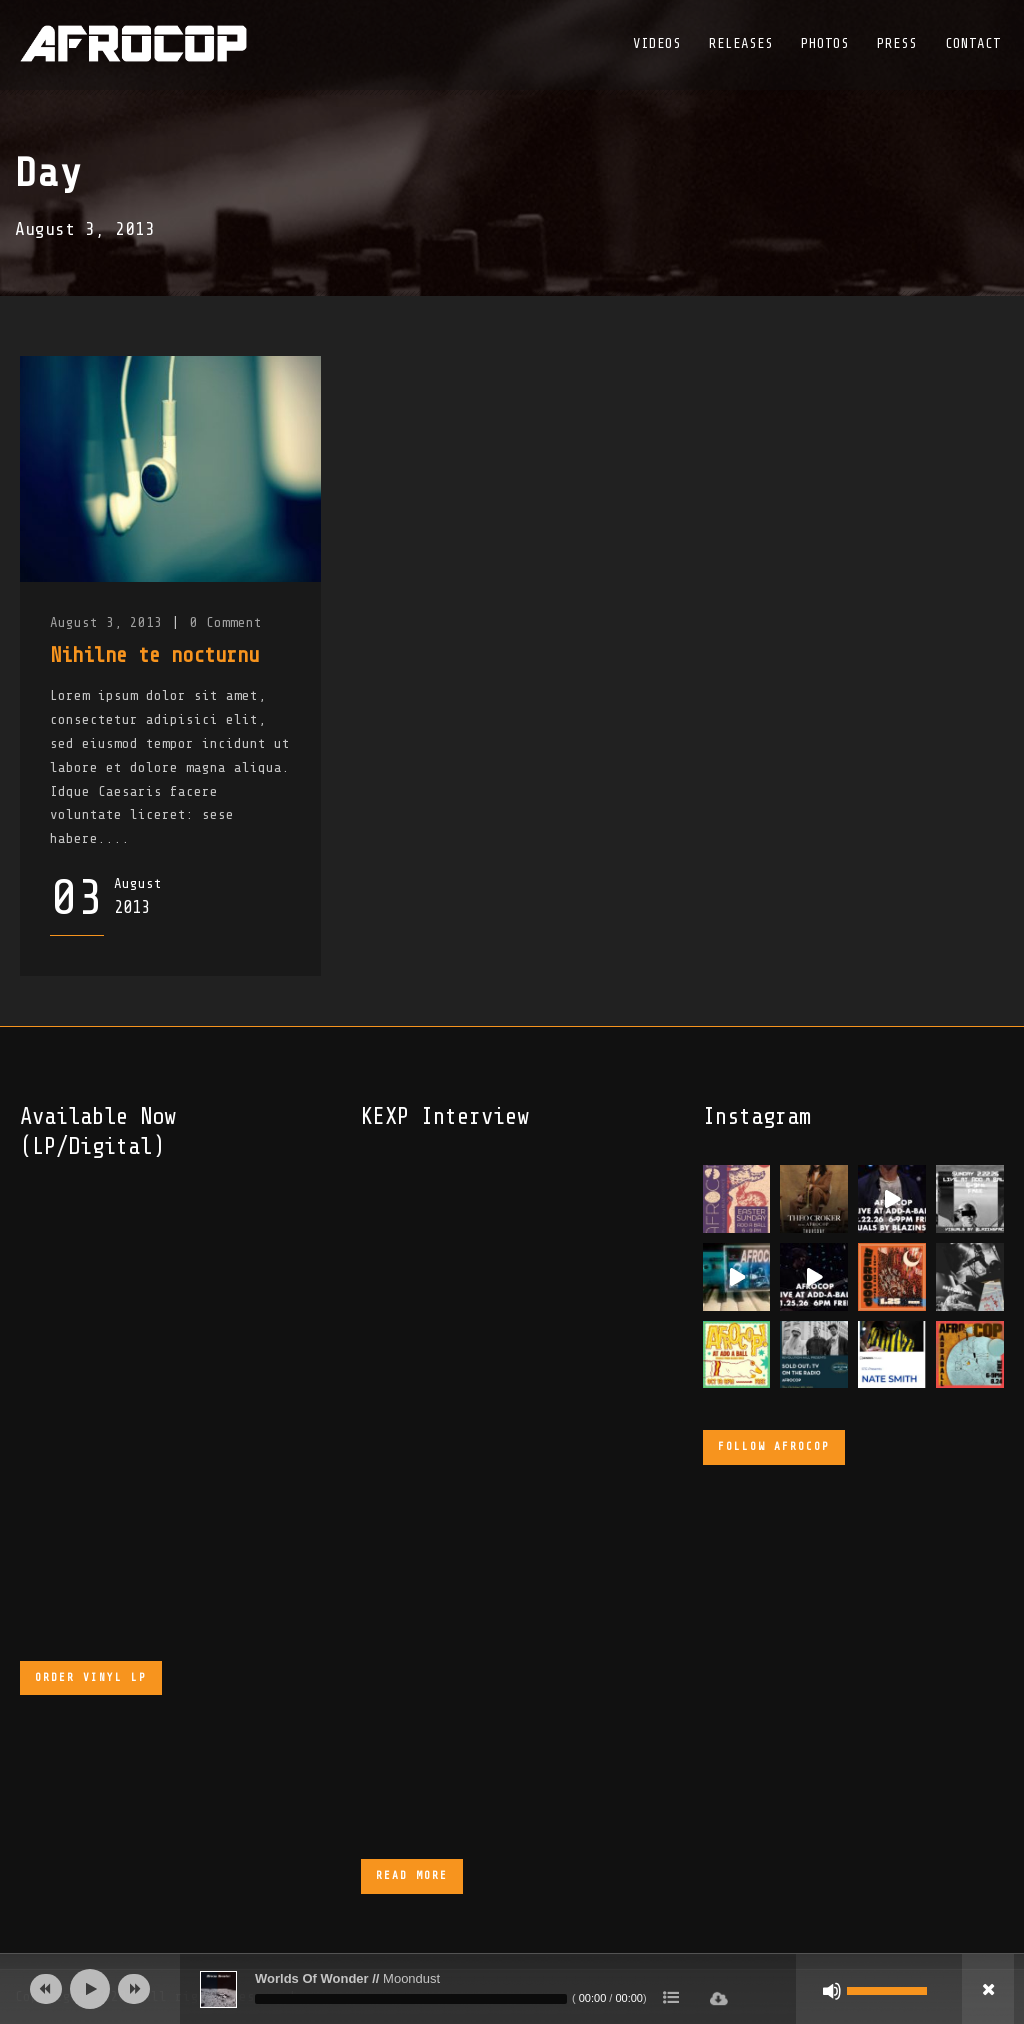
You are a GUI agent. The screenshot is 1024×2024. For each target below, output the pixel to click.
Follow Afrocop (774, 1446)
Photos (825, 43)
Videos (657, 43)
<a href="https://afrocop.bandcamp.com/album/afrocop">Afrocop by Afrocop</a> (180, 1403)
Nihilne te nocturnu (154, 655)
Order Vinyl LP (91, 1677)
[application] (512, 1989)
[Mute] (832, 1991)
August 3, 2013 (106, 622)
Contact (973, 43)
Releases (741, 43)
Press (897, 43)
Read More (412, 1875)
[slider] (411, 1999)
